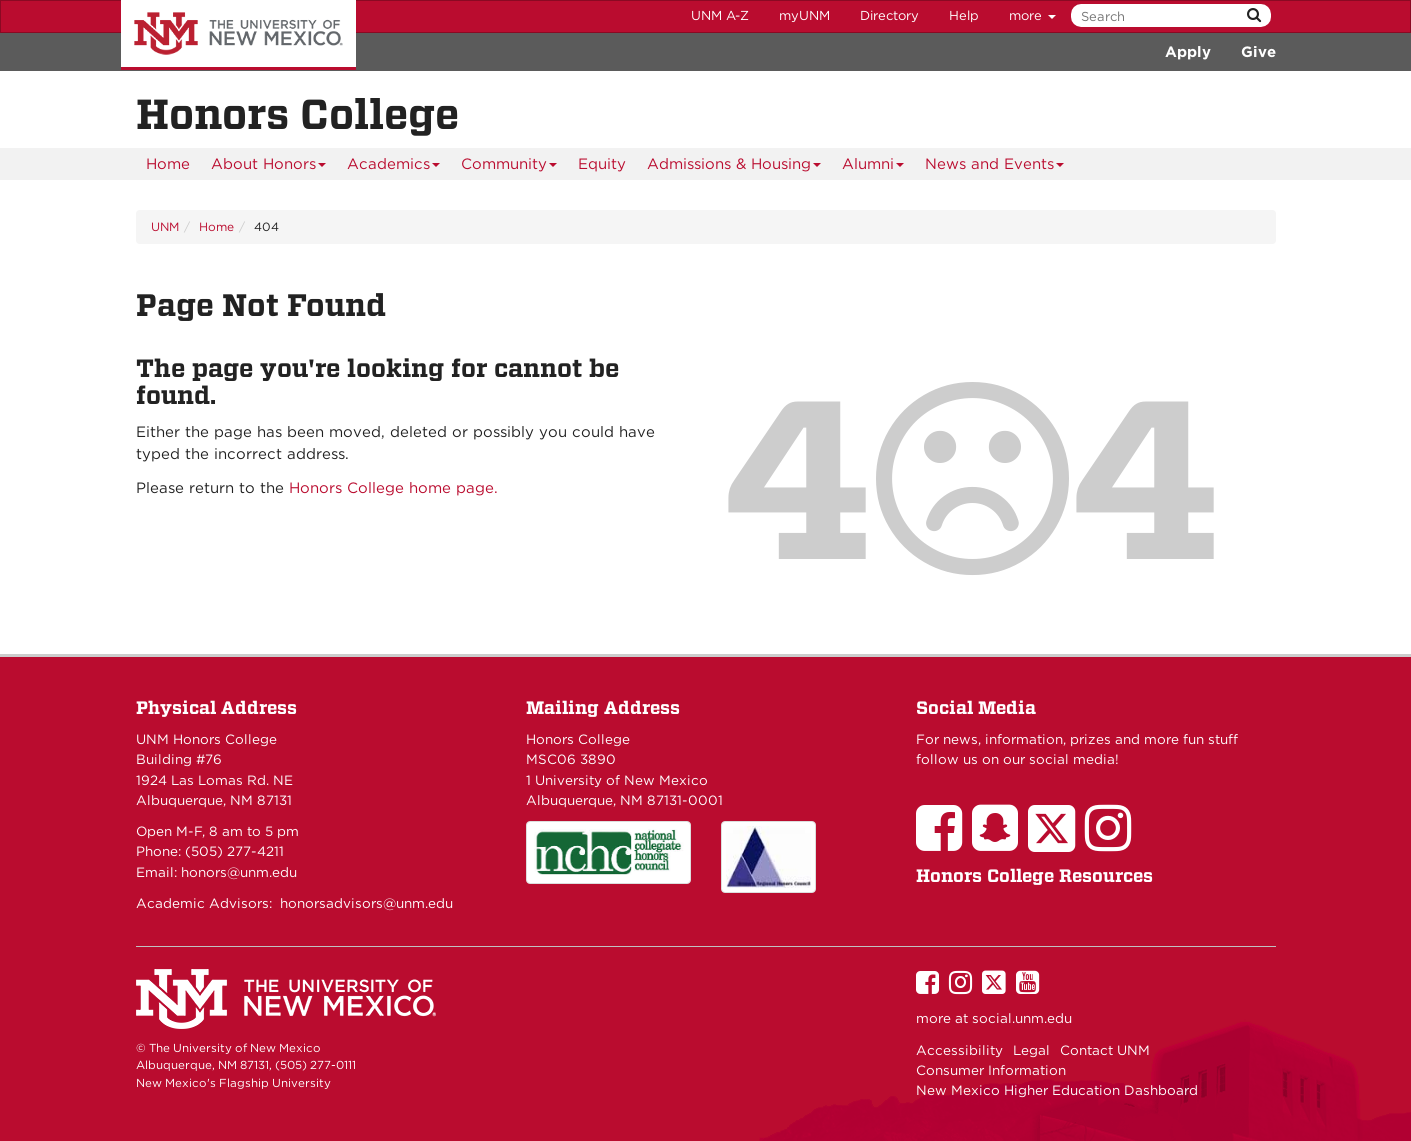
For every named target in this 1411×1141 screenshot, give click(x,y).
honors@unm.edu (239, 872)
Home (168, 164)
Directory (889, 15)
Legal (1031, 1050)
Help (964, 15)
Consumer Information (991, 1070)
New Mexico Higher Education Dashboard (1057, 1090)
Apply (1188, 52)
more (1032, 15)
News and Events (995, 167)
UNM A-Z (720, 15)
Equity (602, 164)
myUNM (804, 15)
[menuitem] (168, 164)
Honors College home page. (393, 488)
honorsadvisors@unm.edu (366, 903)
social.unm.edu (1022, 1018)
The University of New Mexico (238, 35)
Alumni (873, 167)
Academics (394, 167)
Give (1258, 52)
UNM (165, 226)
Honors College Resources (1034, 875)
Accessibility (959, 1050)
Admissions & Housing (734, 167)
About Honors (269, 167)
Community (509, 167)
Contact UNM (1105, 1050)
